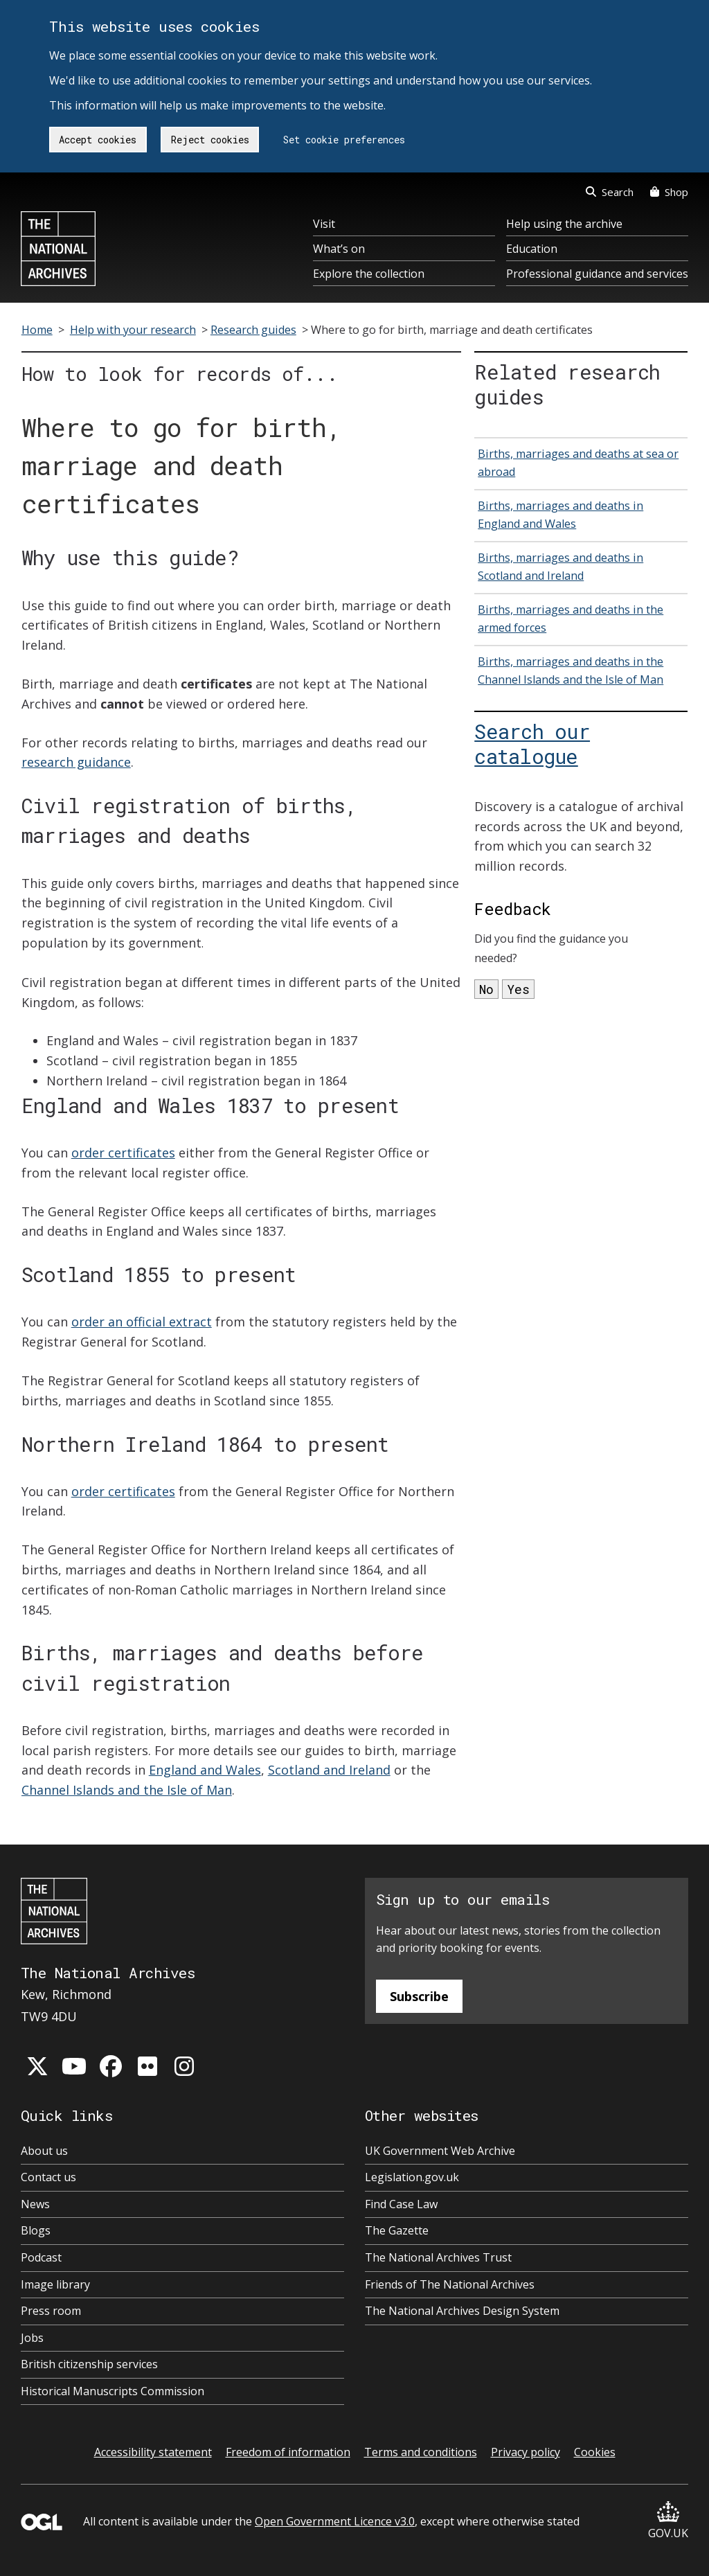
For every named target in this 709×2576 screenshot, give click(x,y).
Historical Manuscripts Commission (112, 2391)
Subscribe (419, 1996)
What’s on (339, 248)
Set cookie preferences (344, 139)
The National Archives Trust (438, 2257)
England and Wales (205, 1769)
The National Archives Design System (462, 2310)
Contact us (48, 2177)
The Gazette (397, 2230)
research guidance (76, 762)
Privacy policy (525, 2452)
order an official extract (141, 1321)
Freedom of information (288, 2452)
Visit (324, 223)
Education (531, 248)
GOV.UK (668, 2521)
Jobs (32, 2337)
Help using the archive (564, 223)
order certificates (123, 1152)
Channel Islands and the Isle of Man (126, 1790)
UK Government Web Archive (440, 2150)
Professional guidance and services (597, 273)
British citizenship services (89, 2364)
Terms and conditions (420, 2452)
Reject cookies (210, 139)
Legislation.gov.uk (412, 2177)
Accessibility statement (153, 2452)
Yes (518, 989)
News (35, 2204)
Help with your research (133, 329)
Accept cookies (97, 139)
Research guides (253, 329)
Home (37, 329)
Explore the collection (368, 273)
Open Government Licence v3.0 (335, 2521)
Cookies (595, 2452)
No (486, 989)
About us (44, 2150)
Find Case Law (401, 2204)
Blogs (36, 2230)
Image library (55, 2284)
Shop (669, 192)
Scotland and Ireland (329, 1769)
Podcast (41, 2257)
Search (610, 192)
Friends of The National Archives (450, 2284)
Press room (51, 2310)
